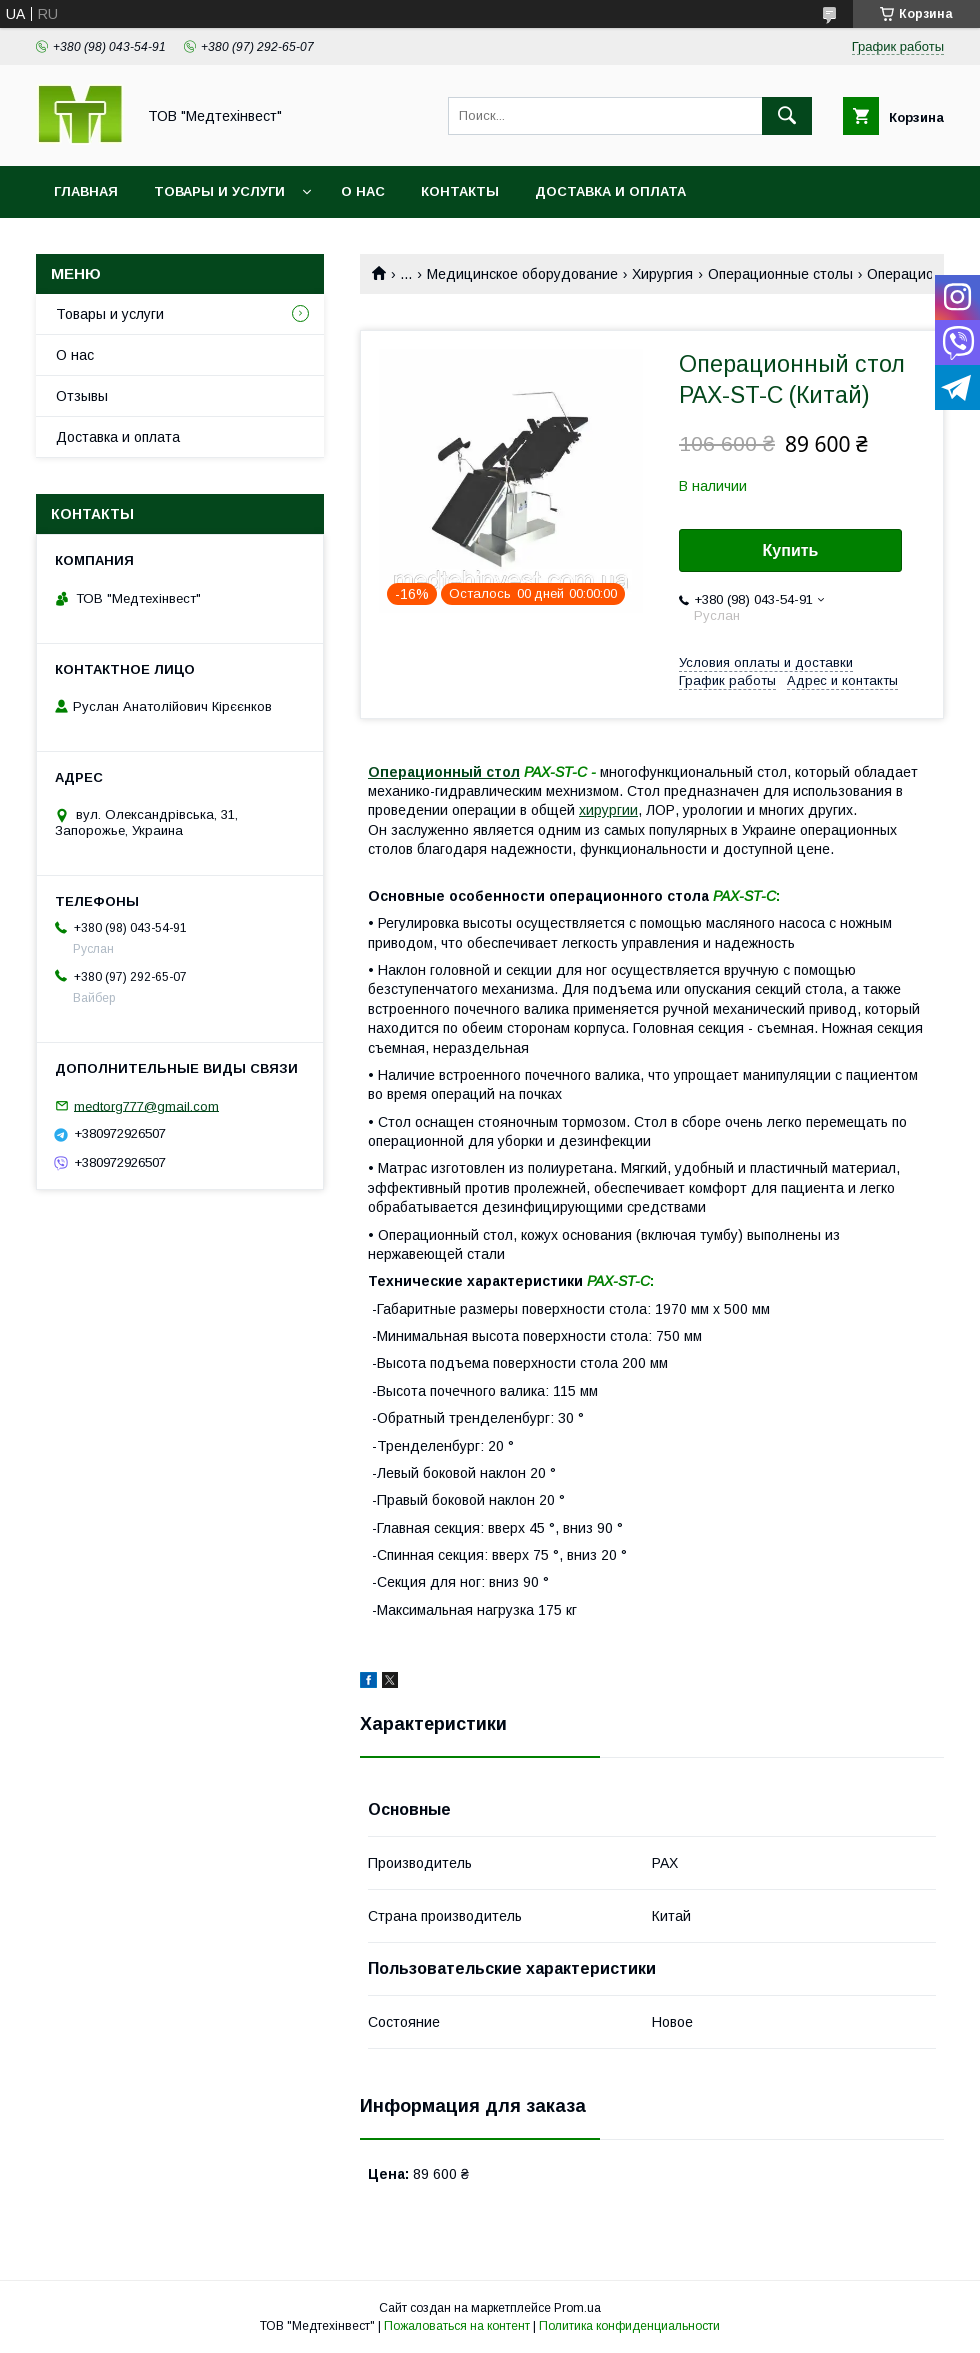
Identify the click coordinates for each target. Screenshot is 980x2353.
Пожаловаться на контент (457, 2326)
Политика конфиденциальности (629, 2326)
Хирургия (662, 274)
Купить (791, 550)
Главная (86, 191)
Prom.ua (577, 2308)
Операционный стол (444, 772)
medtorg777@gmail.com (146, 1105)
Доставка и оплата (610, 191)
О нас (363, 191)
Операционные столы (780, 274)
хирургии (608, 810)
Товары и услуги (219, 191)
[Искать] (787, 116)
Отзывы (82, 396)
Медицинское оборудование (522, 274)
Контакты (460, 191)
